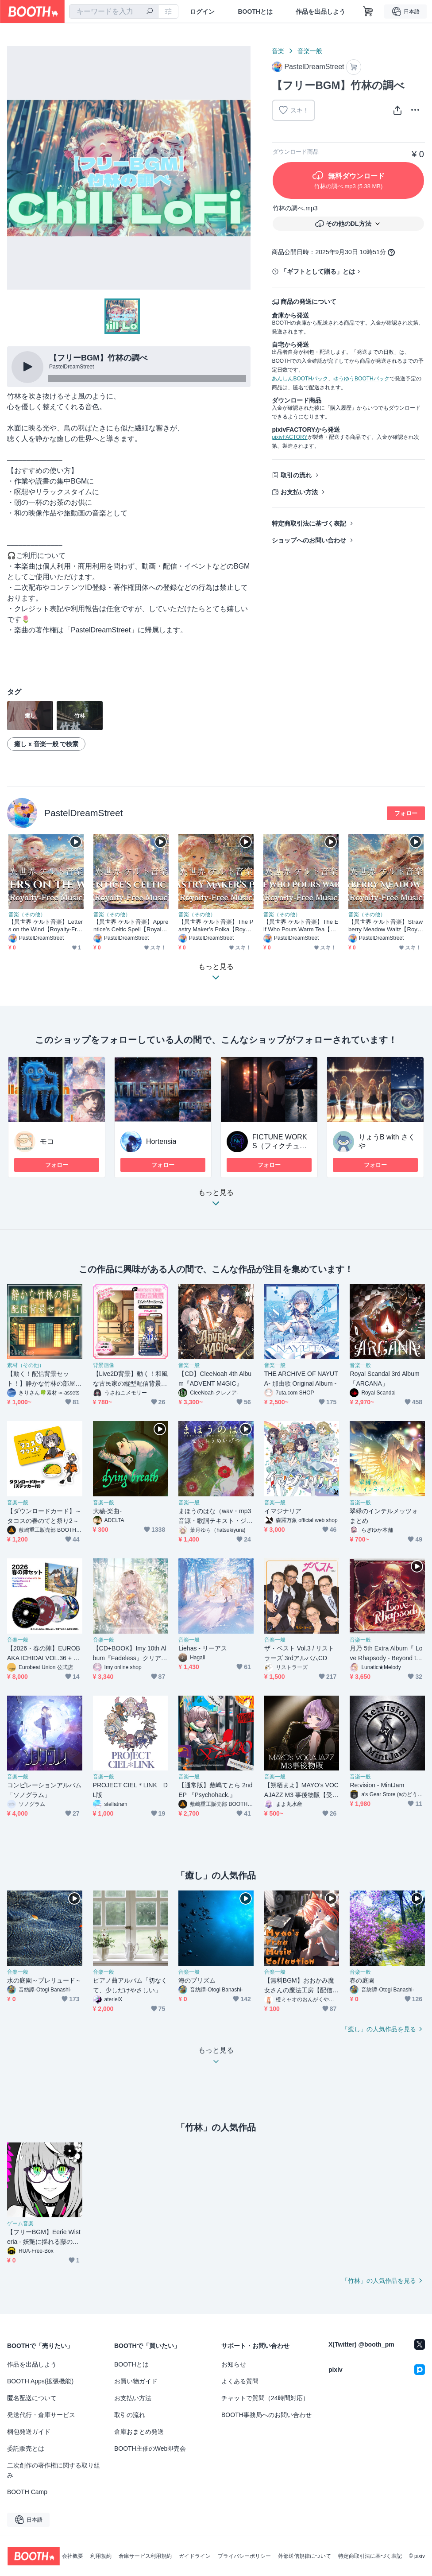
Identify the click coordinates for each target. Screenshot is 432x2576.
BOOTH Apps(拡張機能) (40, 2381)
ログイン (202, 11)
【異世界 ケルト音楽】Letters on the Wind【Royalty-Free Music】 (45, 925)
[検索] (149, 12)
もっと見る (216, 1200)
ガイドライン (195, 2556)
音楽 (278, 50)
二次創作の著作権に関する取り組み (53, 2470)
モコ (47, 1141)
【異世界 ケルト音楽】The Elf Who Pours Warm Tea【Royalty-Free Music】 (301, 925)
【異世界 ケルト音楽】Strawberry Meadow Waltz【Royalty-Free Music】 (386, 925)
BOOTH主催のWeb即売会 (150, 2448)
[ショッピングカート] (368, 11)
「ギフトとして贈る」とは (318, 271)
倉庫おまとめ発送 (139, 2431)
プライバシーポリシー (244, 2556)
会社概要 (72, 2556)
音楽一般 (309, 50)
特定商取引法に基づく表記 (309, 523)
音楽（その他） (27, 914)
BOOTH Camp (27, 2491)
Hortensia (161, 1141)
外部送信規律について (304, 2556)
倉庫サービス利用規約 (145, 2556)
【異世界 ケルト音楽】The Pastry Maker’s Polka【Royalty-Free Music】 (216, 925)
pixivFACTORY (289, 437)
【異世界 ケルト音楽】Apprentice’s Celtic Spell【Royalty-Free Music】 (131, 925)
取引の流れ (296, 475)
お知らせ (233, 2364)
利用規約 (101, 2556)
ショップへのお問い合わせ (309, 540)
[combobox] (113, 11)
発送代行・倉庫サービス (41, 2414)
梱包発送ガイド (28, 2431)
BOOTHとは (255, 11)
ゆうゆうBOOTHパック (361, 379)
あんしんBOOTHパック (300, 379)
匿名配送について (32, 2398)
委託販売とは (25, 2448)
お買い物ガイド (136, 2381)
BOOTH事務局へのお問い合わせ (266, 2414)
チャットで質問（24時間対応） (265, 2398)
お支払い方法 (299, 492)
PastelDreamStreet (83, 813)
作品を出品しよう (320, 11)
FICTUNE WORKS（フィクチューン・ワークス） (279, 1145)
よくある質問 (239, 2381)
